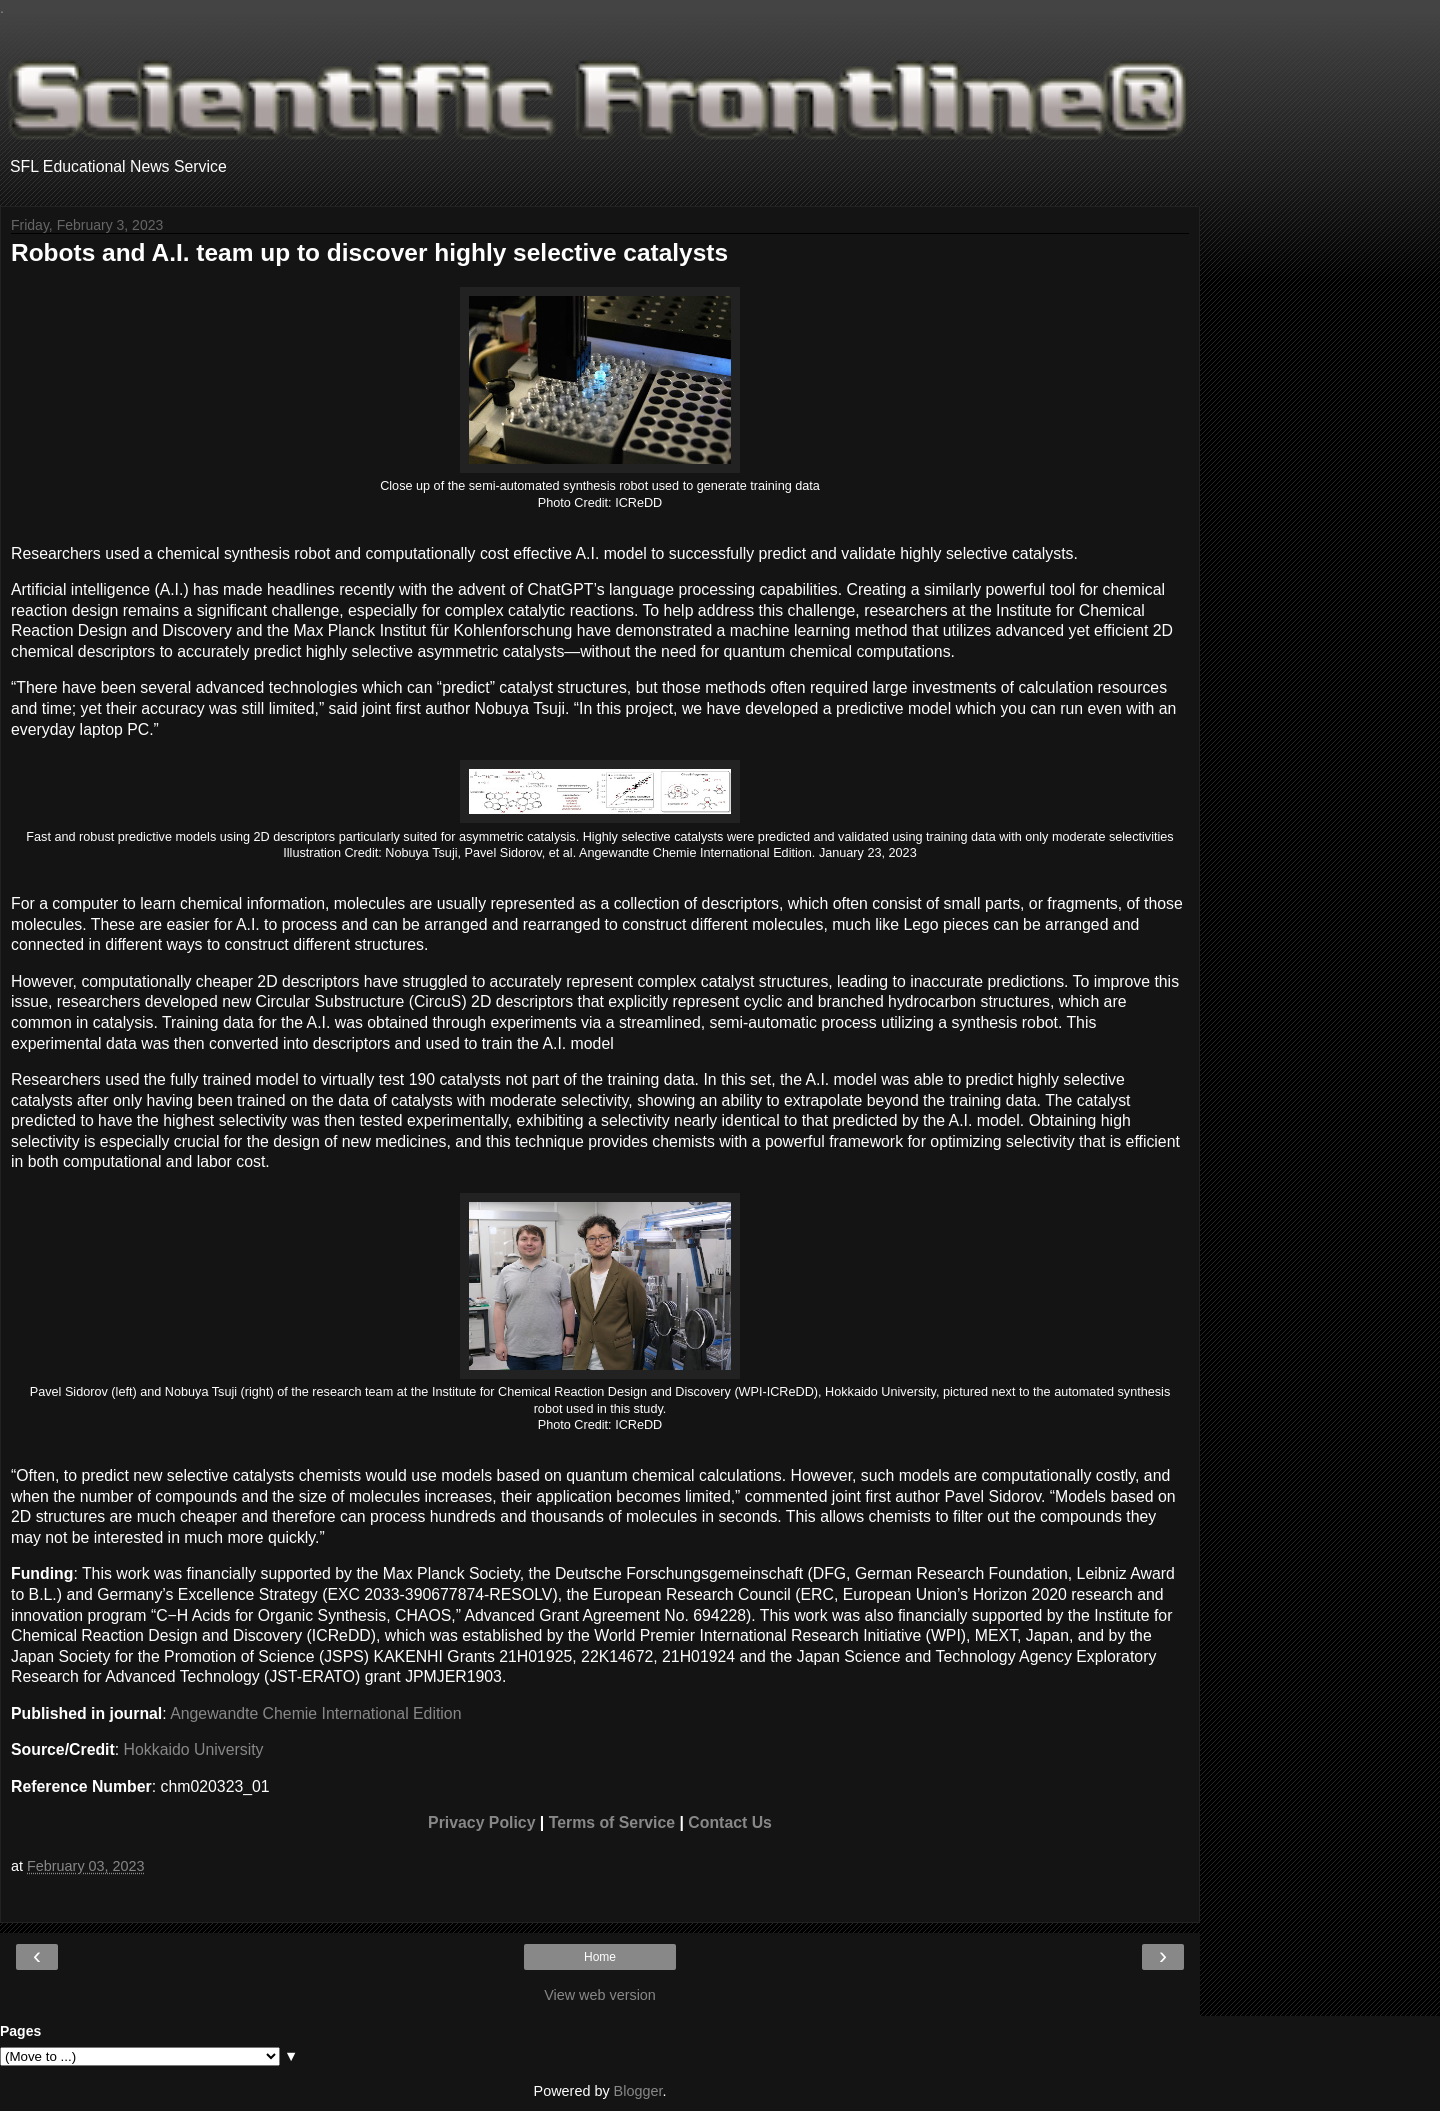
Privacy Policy (481, 1822)
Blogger (638, 2091)
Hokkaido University (194, 1749)
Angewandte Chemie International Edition (315, 1713)
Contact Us (730, 1822)
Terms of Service (612, 1822)
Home (600, 1957)
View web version (600, 1995)
